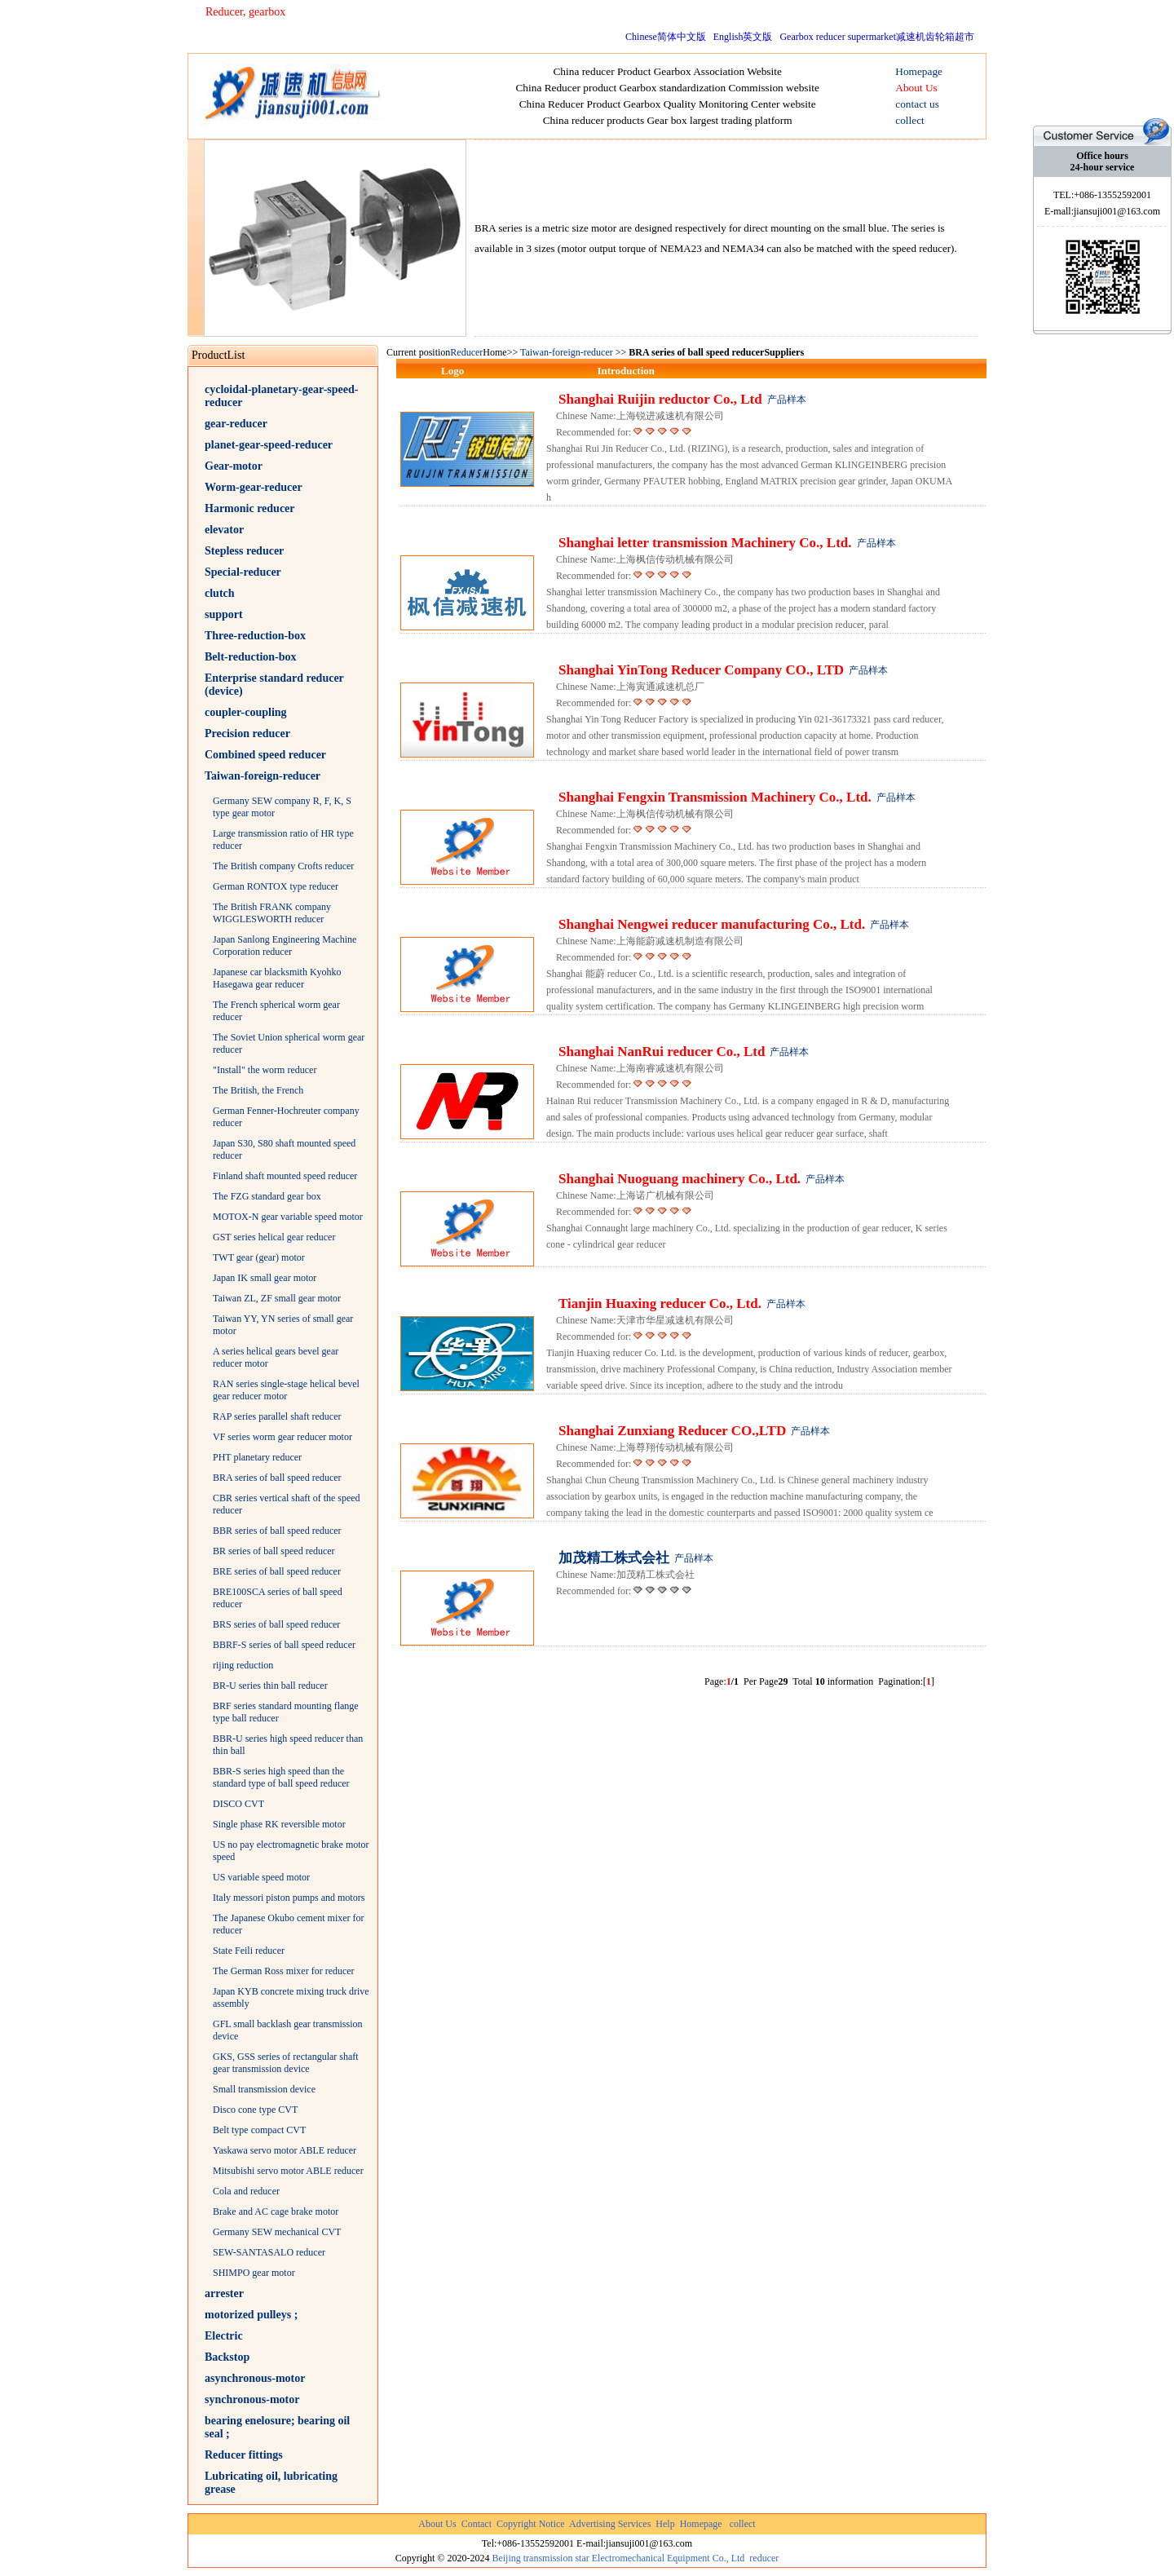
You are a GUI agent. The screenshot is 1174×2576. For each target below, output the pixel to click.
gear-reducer (236, 424)
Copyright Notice (531, 2524)
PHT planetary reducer (257, 1457)
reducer (764, 2558)
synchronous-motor (252, 2399)
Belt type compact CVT (259, 2130)
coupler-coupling (246, 712)
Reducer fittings (244, 2455)
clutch (220, 593)
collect (743, 2524)
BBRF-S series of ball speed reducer (284, 1644)
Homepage (701, 2524)
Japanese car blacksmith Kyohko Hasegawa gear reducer (277, 978)
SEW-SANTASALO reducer (269, 2252)
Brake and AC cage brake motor (275, 2211)
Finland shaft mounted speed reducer (285, 1176)
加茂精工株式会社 (613, 1558)
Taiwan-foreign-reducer (262, 776)
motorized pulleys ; (251, 2315)
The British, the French (258, 1090)
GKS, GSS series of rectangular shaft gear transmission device (286, 2062)
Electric (224, 2336)
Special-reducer (243, 572)
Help (664, 2524)
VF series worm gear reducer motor (282, 1437)
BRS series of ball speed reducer (276, 1624)
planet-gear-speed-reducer (269, 445)
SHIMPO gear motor (254, 2272)
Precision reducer (247, 733)
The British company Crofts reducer (283, 866)
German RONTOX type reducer (275, 886)
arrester (224, 2293)
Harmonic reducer (250, 508)
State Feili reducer (249, 1950)
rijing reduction (243, 1665)
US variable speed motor (261, 1877)
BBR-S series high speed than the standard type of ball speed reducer (281, 1777)
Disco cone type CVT (255, 2109)
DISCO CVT (238, 1803)
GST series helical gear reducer (274, 1237)
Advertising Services (610, 2524)
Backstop (227, 2357)
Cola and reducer (246, 2191)
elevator (224, 530)
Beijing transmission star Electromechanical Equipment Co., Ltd (618, 2558)
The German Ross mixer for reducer (284, 1971)
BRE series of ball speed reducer (277, 1571)
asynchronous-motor (255, 2378)
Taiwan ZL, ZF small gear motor (277, 1298)
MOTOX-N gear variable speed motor (288, 1216)
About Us (437, 2524)
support (224, 614)
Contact (476, 2524)
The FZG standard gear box (267, 1196)
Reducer (466, 352)
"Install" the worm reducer (264, 1070)
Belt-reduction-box (251, 657)
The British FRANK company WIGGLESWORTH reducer (272, 913)
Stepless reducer (244, 551)
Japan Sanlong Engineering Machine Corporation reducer (284, 945)
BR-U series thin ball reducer (270, 1685)
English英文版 (743, 36)
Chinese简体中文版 (665, 36)
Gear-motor (234, 466)
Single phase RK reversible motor (279, 1824)
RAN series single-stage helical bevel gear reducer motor (286, 1390)
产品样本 (786, 399)
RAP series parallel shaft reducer (277, 1416)
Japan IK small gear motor (264, 1278)
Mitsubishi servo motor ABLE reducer (288, 2170)
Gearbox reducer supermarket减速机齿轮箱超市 (876, 36)
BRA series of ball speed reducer (277, 1477)
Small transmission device (264, 2089)
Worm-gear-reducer (253, 487)
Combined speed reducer (265, 755)
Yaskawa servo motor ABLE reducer (284, 2150)
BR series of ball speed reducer (274, 1551)
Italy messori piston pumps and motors (288, 1897)
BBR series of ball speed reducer (277, 1530)
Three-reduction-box (255, 636)
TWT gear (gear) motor (259, 1257)
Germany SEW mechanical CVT (277, 2232)
